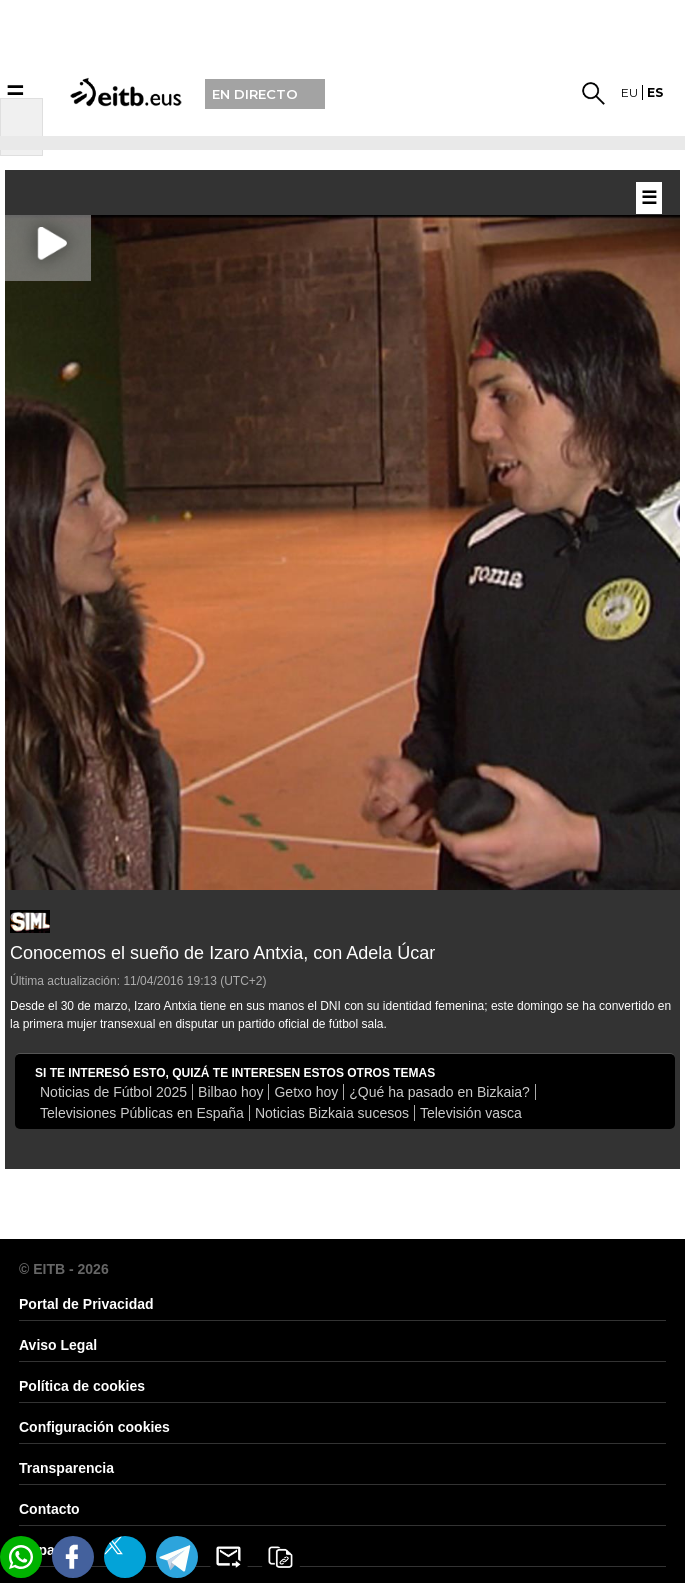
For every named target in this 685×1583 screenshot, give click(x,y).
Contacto (49, 1509)
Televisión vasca (471, 1113)
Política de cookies (82, 1386)
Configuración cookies (94, 1427)
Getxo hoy (306, 1092)
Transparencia (66, 1468)
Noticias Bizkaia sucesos (332, 1113)
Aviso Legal (58, 1345)
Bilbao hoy (230, 1092)
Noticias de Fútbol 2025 (113, 1092)
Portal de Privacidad (86, 1304)
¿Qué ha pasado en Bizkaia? (439, 1092)
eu (629, 92)
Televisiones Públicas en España (142, 1113)
